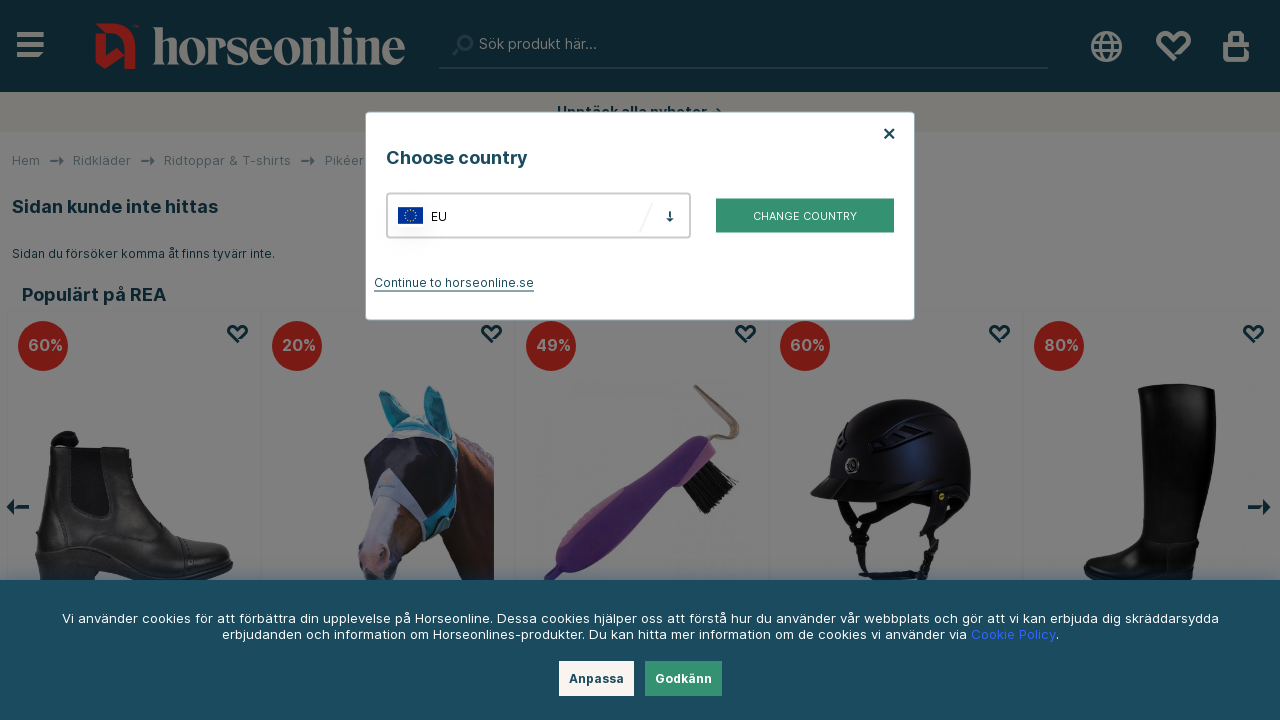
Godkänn (683, 678)
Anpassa (596, 678)
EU (439, 215)
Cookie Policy (1013, 634)
